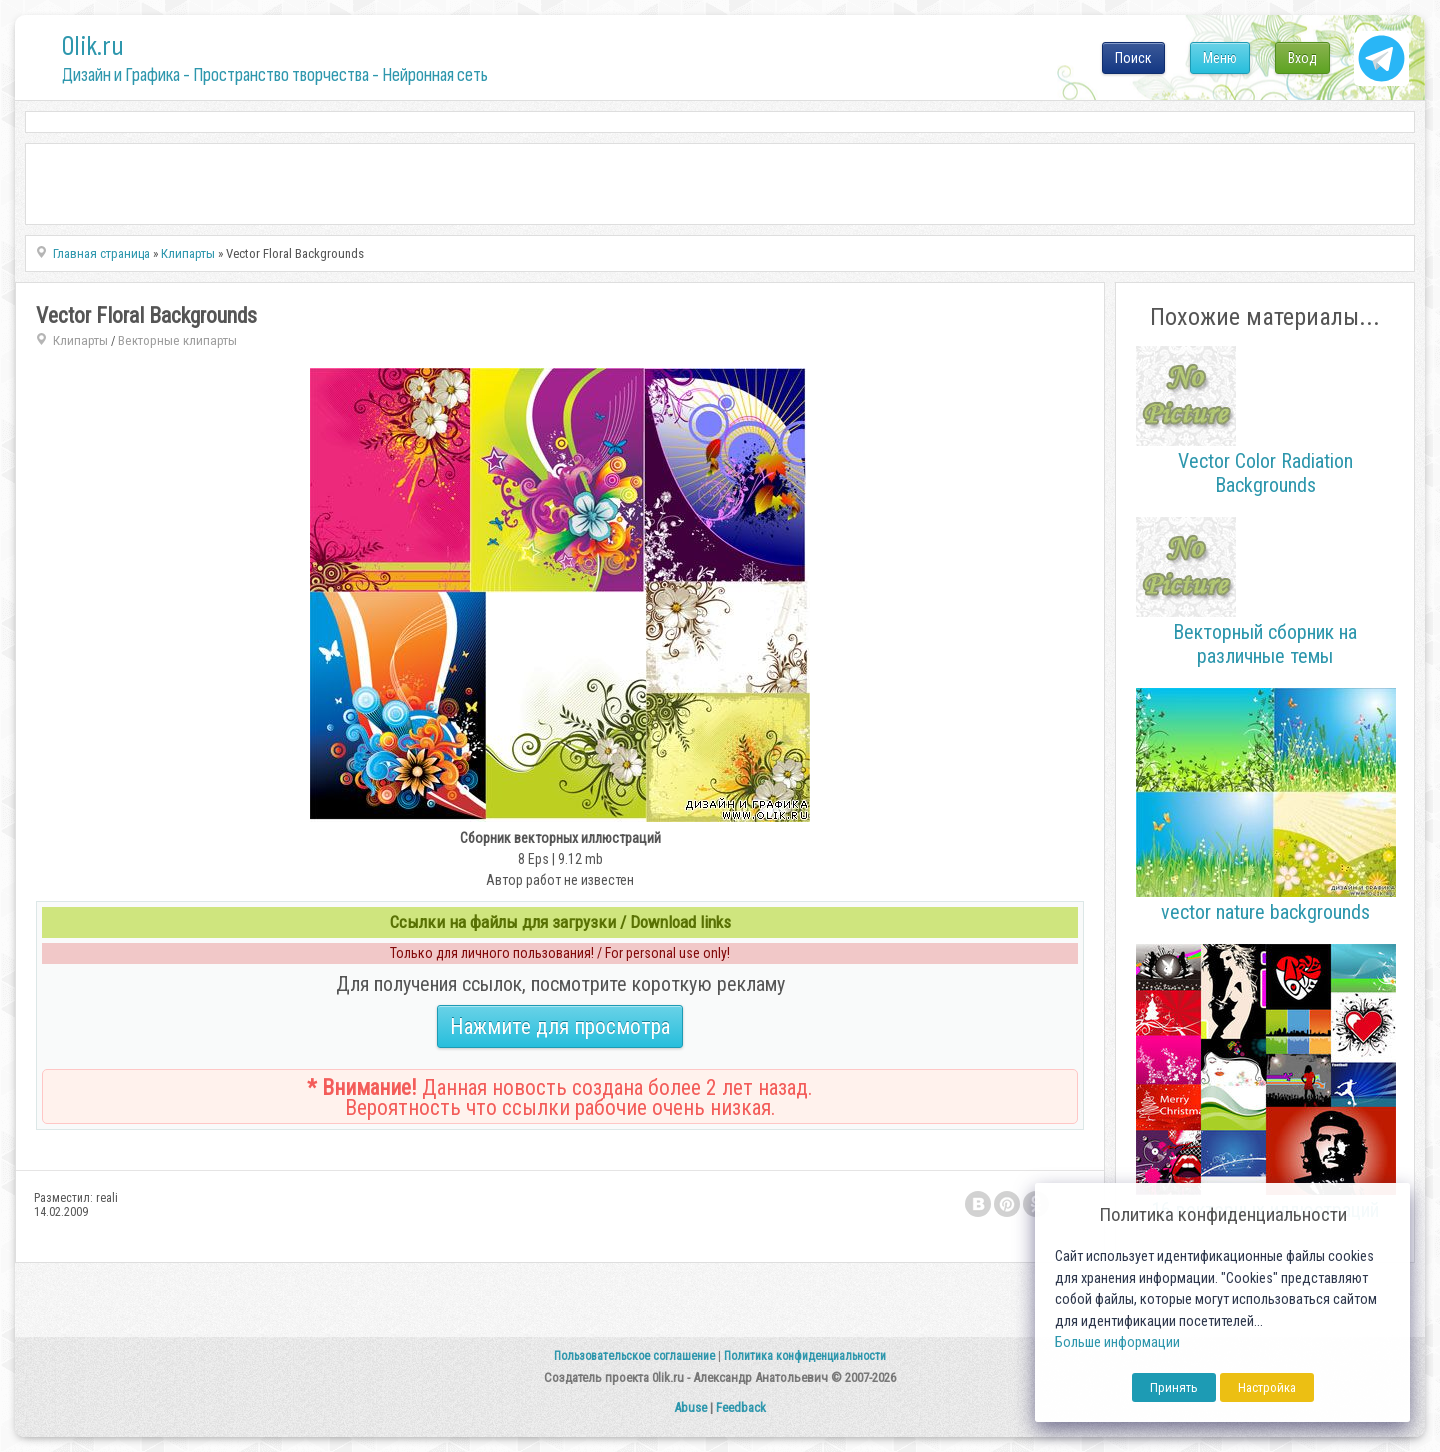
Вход (1302, 58)
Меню (1220, 58)
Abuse (690, 1407)
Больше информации (1117, 1342)
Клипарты (80, 340)
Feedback (741, 1407)
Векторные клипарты (177, 340)
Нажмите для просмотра (560, 1026)
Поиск (1133, 58)
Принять (1174, 1387)
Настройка (1267, 1387)
